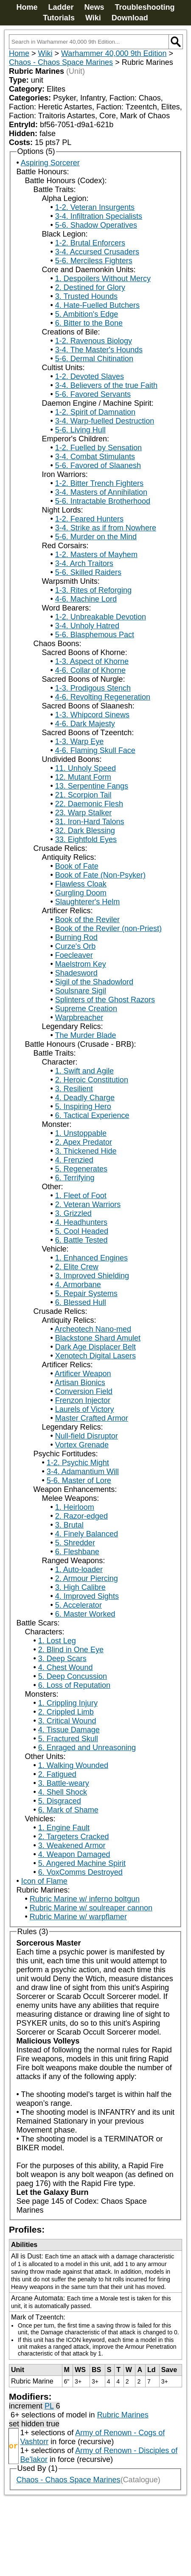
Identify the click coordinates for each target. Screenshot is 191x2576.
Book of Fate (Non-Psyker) (100, 875)
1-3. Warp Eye (79, 741)
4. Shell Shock (62, 1792)
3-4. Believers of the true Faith (106, 385)
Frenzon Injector (82, 1400)
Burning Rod (76, 937)
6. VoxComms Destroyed (80, 1872)
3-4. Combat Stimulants (95, 456)
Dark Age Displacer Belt (95, 1347)
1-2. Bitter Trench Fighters (99, 483)
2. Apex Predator (83, 1142)
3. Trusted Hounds (86, 296)
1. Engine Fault (64, 1827)
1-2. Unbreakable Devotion (100, 617)
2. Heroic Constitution (91, 1080)
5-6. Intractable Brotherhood (102, 501)
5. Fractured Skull (68, 1738)
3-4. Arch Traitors (84, 563)
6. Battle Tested (81, 1240)
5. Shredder (75, 1543)
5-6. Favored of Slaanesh (98, 465)
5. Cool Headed (81, 1231)
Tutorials (59, 18)
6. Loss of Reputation (74, 1685)
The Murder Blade (85, 1035)
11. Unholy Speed (85, 768)
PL (49, 2406)
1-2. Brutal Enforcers (90, 243)
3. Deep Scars (62, 1658)
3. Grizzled (73, 1213)
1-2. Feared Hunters (89, 519)
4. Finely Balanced (86, 1534)
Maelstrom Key (80, 964)
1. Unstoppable (81, 1133)
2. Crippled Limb (66, 1712)
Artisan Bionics (80, 1382)
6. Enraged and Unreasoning (87, 1747)
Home (26, 7)
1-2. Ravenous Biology (93, 341)
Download (130, 18)
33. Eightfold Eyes (86, 839)
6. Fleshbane (77, 1551)
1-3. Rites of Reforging (93, 590)
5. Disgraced (59, 1801)
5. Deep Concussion (72, 1676)
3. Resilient (74, 1088)
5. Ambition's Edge (86, 314)
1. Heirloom (74, 1507)
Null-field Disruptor (86, 1436)
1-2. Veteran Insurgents (95, 207)
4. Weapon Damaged (74, 1854)
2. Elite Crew (76, 1267)
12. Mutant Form (83, 777)
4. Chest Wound (65, 1667)
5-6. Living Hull (80, 430)
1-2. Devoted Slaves (89, 376)
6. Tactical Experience (92, 1115)
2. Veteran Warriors (88, 1204)
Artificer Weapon (83, 1373)
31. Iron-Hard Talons (89, 821)
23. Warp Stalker (83, 812)
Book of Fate (76, 866)
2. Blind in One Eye (71, 1649)
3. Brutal (69, 1525)
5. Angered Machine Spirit (82, 1863)
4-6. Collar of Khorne (90, 670)
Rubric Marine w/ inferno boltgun (85, 1899)
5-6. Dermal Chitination (94, 358)
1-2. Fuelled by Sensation (98, 447)
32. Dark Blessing (85, 830)
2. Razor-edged (81, 1516)
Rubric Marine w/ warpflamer (78, 1916)
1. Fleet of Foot (81, 1195)
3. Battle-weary (63, 1783)
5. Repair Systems (86, 1293)
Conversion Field (83, 1391)
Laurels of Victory (84, 1409)
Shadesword (76, 973)
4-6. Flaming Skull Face (95, 750)
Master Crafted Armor (91, 1418)
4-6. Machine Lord (86, 599)
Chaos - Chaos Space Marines (61, 62)
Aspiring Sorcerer (50, 163)
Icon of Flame (44, 1881)
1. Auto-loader (79, 1569)
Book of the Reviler (87, 919)
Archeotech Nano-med (93, 1329)
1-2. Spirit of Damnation (95, 412)
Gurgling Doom (81, 893)
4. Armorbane (78, 1284)
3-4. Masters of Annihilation (101, 492)
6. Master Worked (85, 1614)
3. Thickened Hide (86, 1151)
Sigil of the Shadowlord (94, 982)
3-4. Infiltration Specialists (98, 216)
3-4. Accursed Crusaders (97, 252)
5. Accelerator (78, 1605)
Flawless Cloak (81, 884)
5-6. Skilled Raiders (88, 572)
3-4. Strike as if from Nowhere (105, 528)
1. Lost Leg (57, 1640)
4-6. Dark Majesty (85, 723)
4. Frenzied (74, 1160)
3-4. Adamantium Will (83, 1471)
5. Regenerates (81, 1169)
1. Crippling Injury (68, 1703)
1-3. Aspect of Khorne (92, 661)
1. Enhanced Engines (91, 1258)
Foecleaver (74, 955)
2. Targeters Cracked (73, 1836)
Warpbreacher (79, 1017)
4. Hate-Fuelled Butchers (97, 305)
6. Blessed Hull (80, 1302)
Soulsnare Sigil (80, 991)
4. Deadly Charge (85, 1097)
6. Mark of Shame (68, 1810)
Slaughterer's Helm (87, 902)
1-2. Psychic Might (78, 1462)
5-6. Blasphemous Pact (94, 634)
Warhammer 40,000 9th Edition (113, 53)
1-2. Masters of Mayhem (96, 554)
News (94, 7)
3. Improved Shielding (92, 1275)
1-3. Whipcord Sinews (92, 715)
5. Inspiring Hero (83, 1106)
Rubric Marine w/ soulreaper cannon (91, 1908)
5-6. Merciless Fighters (93, 260)
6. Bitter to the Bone (89, 323)
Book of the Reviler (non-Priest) (108, 928)
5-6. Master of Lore (79, 1480)
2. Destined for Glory (90, 287)
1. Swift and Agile (84, 1071)
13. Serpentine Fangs (91, 786)
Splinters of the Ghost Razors (105, 999)
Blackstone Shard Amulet (97, 1338)
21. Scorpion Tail (83, 795)
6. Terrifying (75, 1178)
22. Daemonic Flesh (89, 804)
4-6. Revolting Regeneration (102, 697)
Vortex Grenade (82, 1445)
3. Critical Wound (67, 1721)
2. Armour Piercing (86, 1578)
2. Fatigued (57, 1774)
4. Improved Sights (87, 1596)
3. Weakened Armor (72, 1845)
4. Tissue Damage (69, 1730)
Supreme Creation (86, 1008)
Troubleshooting (145, 7)
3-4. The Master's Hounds (99, 350)
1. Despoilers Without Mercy (103, 278)
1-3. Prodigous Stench (93, 688)
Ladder (60, 7)
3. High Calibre (80, 1587)
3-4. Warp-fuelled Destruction (104, 421)
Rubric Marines (123, 2415)
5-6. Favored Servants (93, 394)
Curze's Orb (75, 946)
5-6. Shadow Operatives (96, 225)
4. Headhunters (81, 1222)
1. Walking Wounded (73, 1765)
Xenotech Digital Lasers (95, 1356)
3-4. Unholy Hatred (87, 626)
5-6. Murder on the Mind (96, 536)
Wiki (93, 18)
